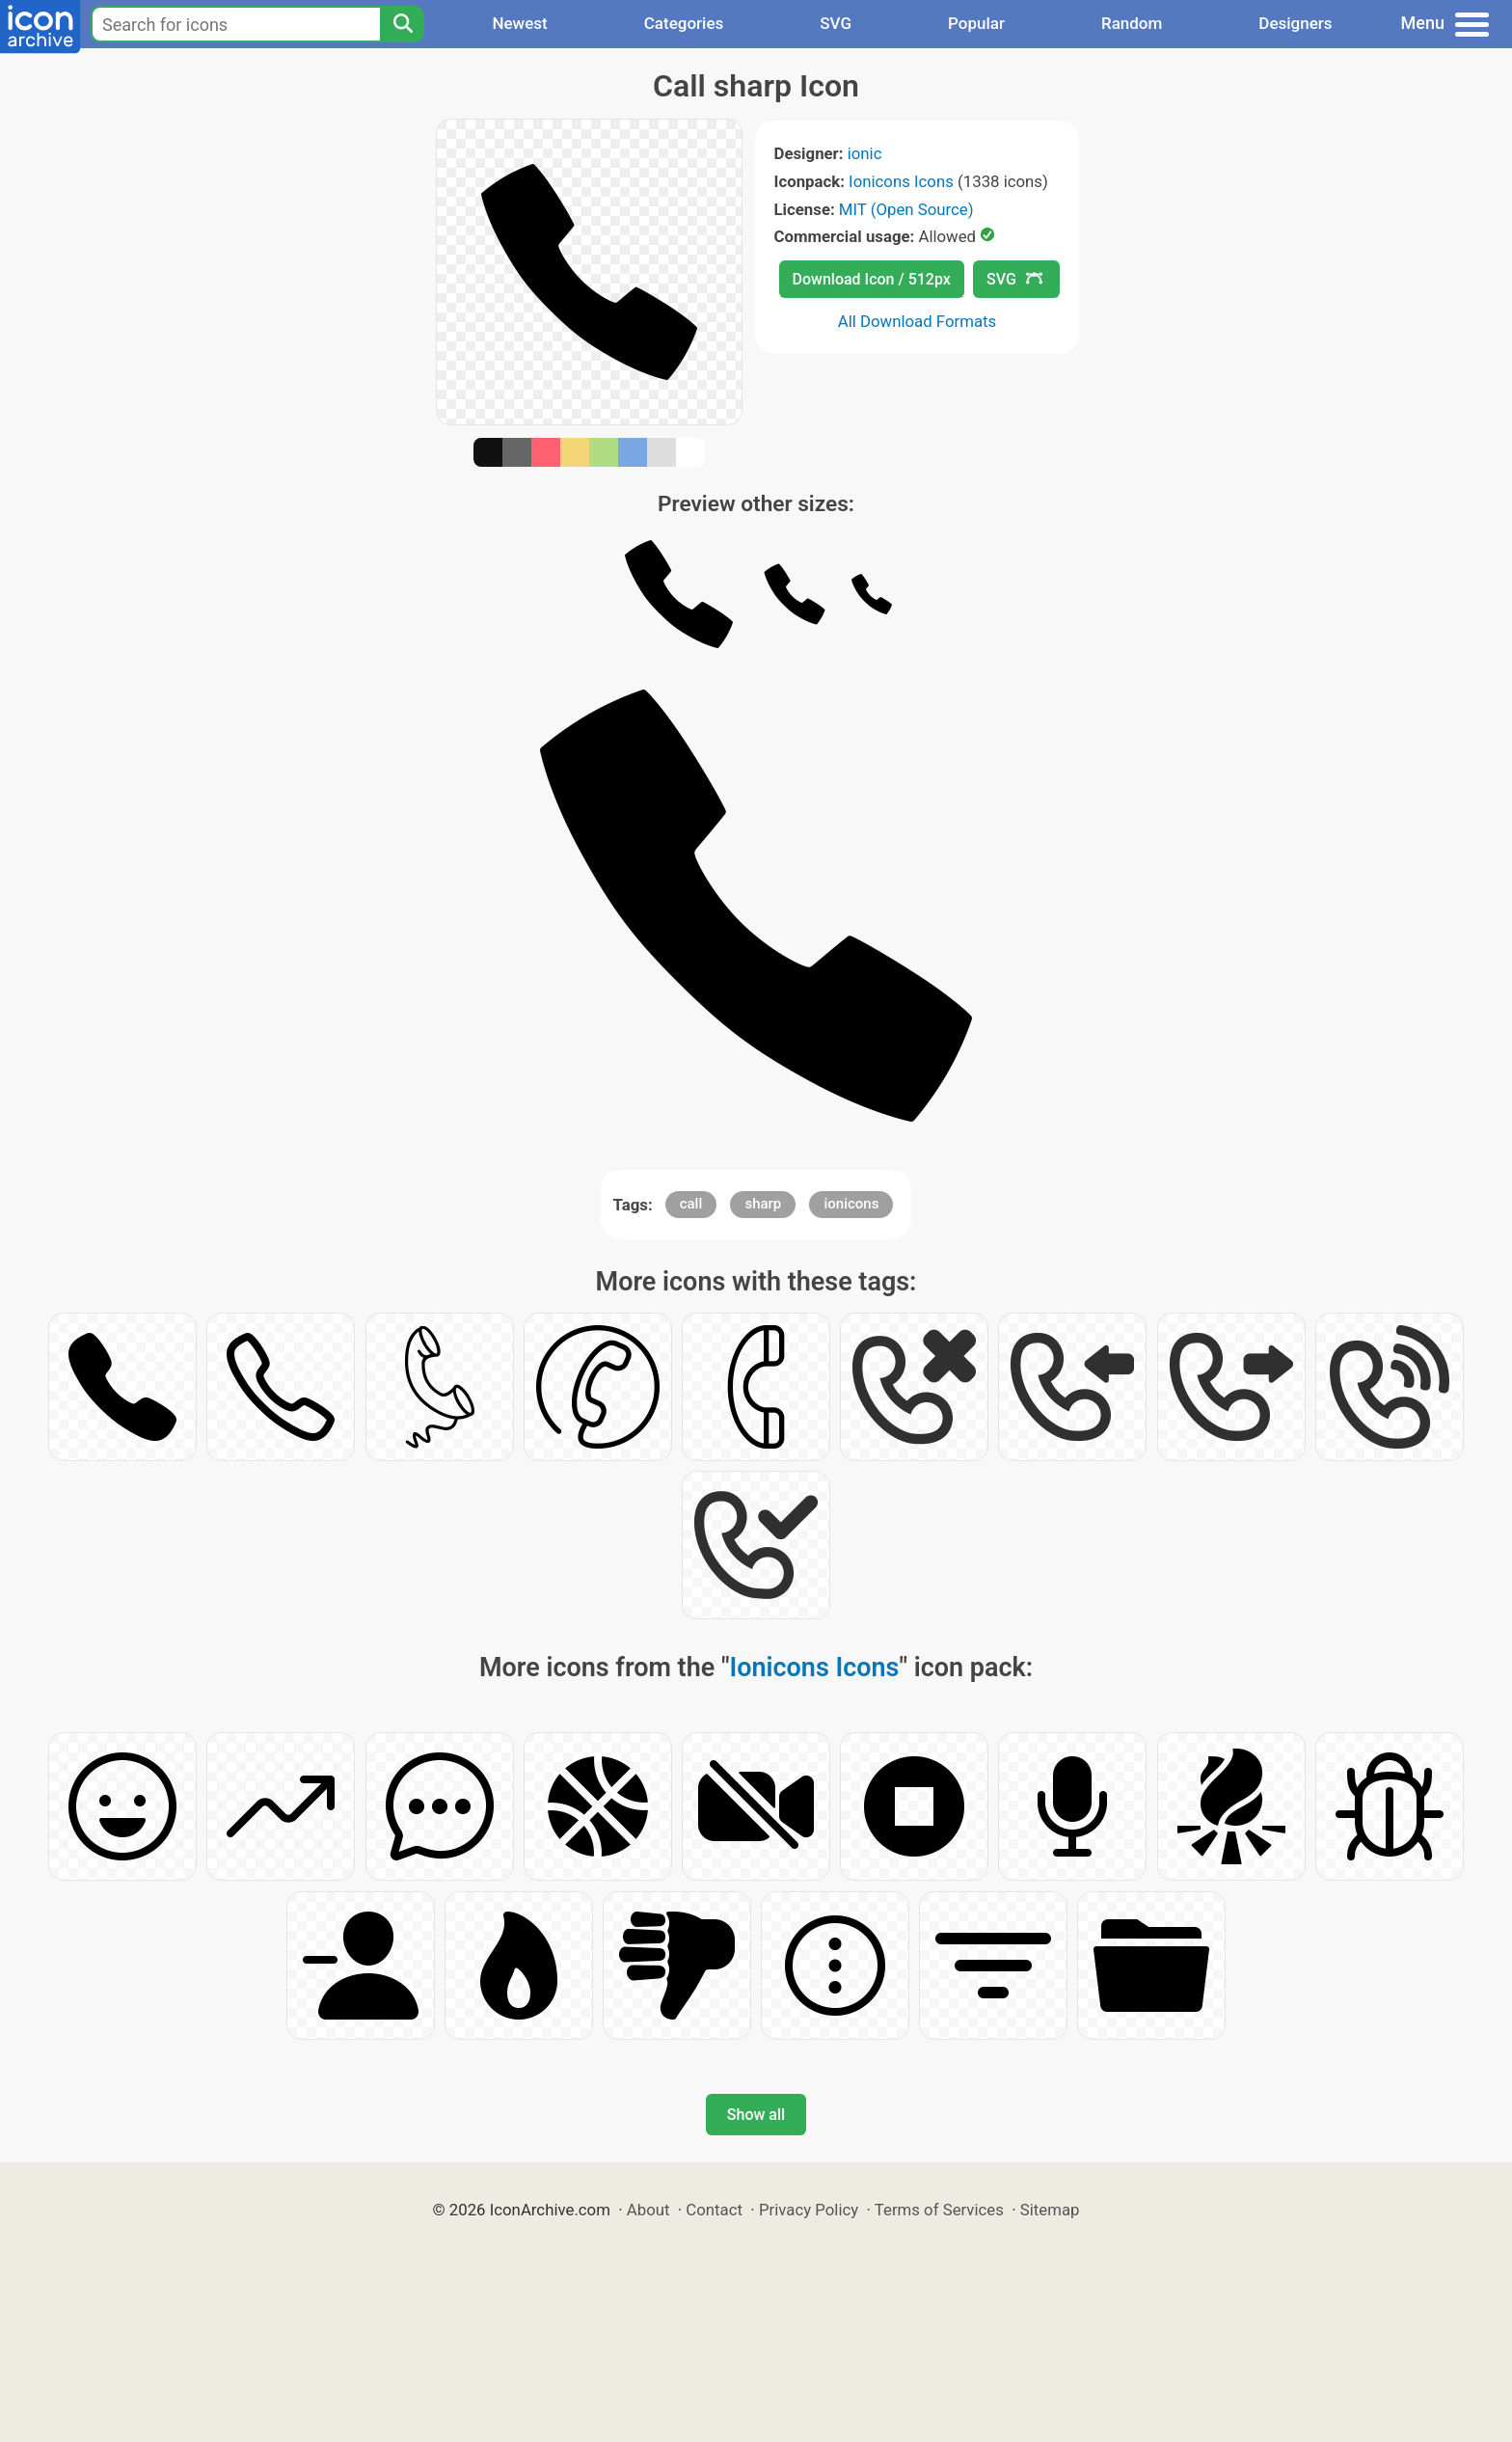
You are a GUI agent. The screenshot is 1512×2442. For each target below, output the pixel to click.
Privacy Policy (808, 2209)
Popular (976, 23)
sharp (762, 1203)
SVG (835, 23)
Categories (684, 23)
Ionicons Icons (901, 181)
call (691, 1203)
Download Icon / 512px (872, 279)
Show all (756, 2114)
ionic (865, 153)
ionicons (851, 1203)
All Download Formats (917, 321)
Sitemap (1050, 2209)
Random (1131, 23)
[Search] (402, 24)
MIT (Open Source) (906, 209)
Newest (519, 23)
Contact (714, 2209)
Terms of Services (939, 2209)
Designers (1295, 23)
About (648, 2209)
